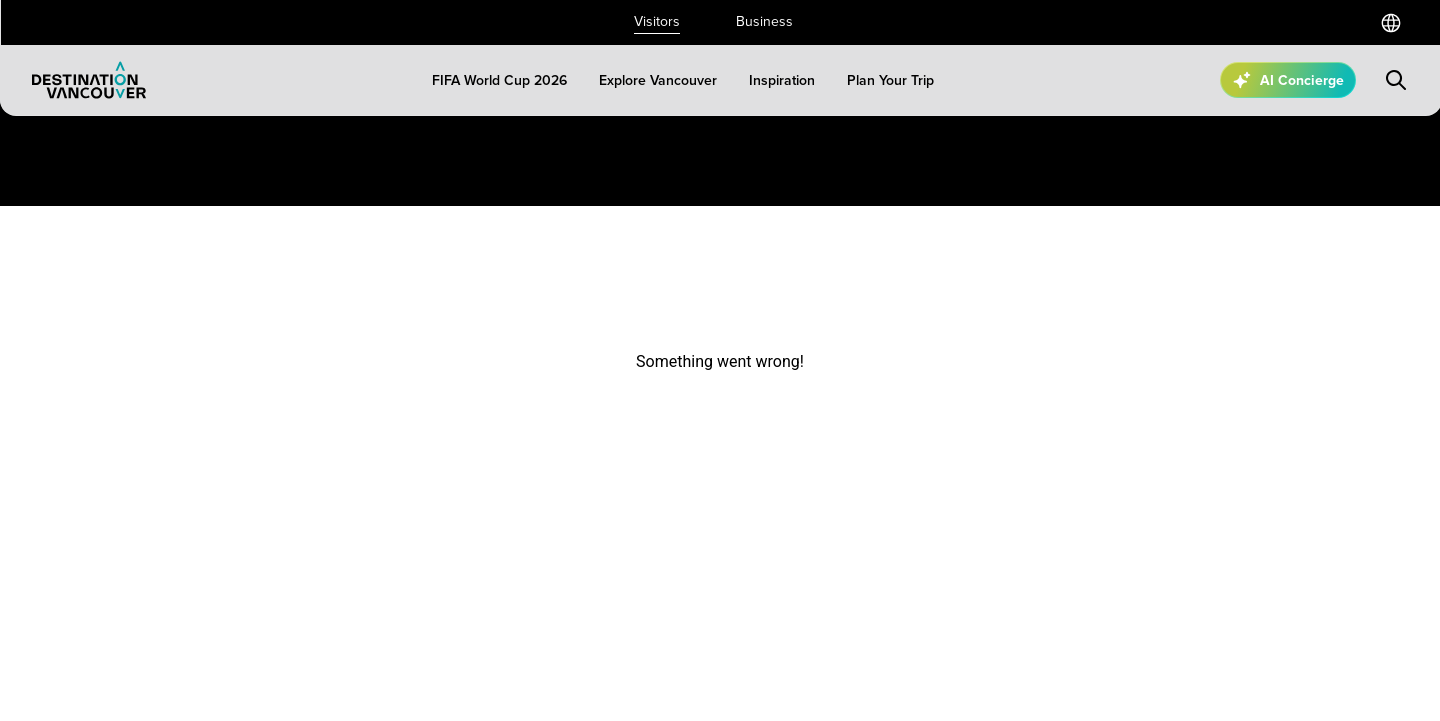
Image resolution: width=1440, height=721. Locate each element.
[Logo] (89, 80)
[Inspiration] (782, 80)
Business (764, 21)
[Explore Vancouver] (658, 80)
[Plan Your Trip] (890, 80)
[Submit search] (1396, 80)
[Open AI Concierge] (1288, 80)
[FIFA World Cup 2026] (499, 80)
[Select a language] (1391, 23)
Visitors (657, 21)
